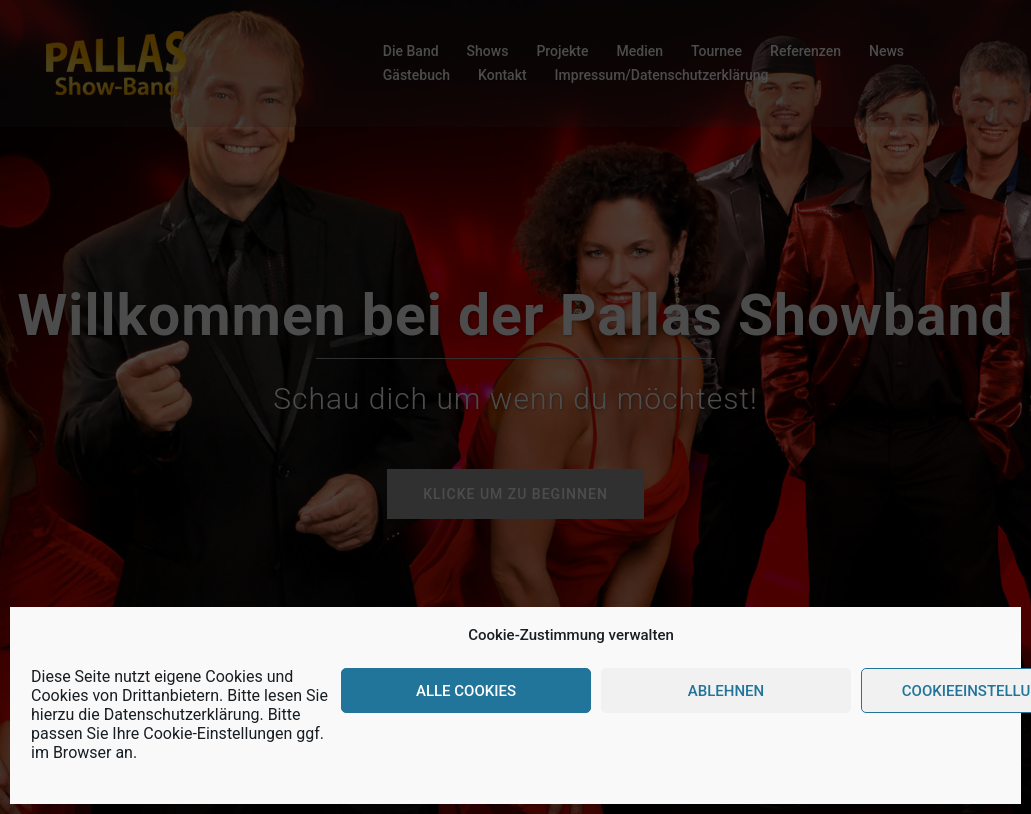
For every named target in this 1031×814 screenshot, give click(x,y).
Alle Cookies (466, 691)
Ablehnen (726, 691)
